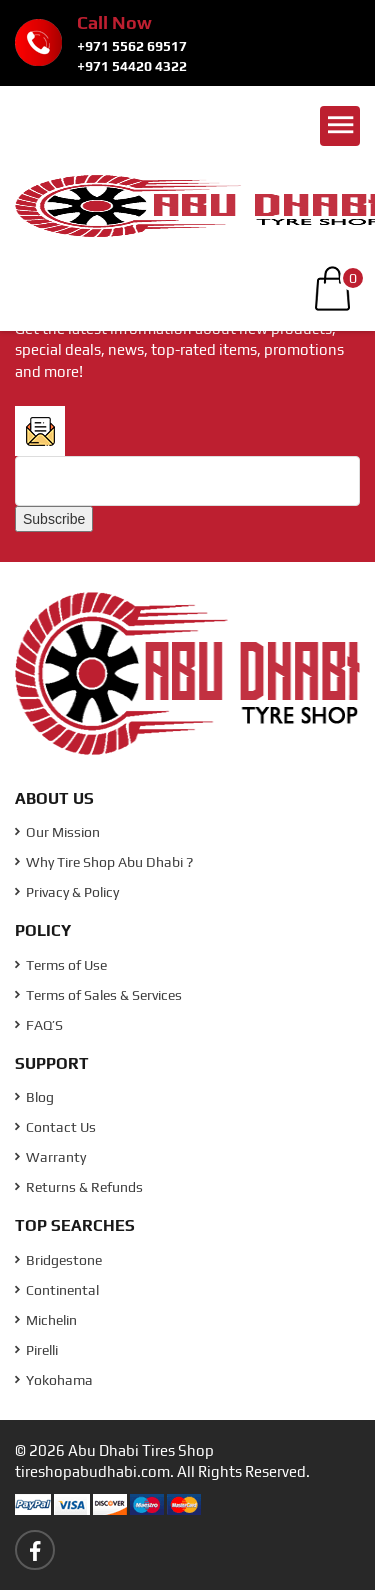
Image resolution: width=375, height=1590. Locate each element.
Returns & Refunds (79, 1187)
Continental (57, 1290)
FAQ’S (39, 1025)
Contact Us (55, 1127)
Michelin (46, 1320)
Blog (34, 1097)
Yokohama (54, 1380)
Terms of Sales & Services (98, 995)
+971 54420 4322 (132, 66)
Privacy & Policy (67, 892)
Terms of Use (61, 965)
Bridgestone (58, 1260)
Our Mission (57, 832)
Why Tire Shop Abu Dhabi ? (104, 862)
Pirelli (36, 1350)
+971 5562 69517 (132, 46)
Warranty (50, 1157)
